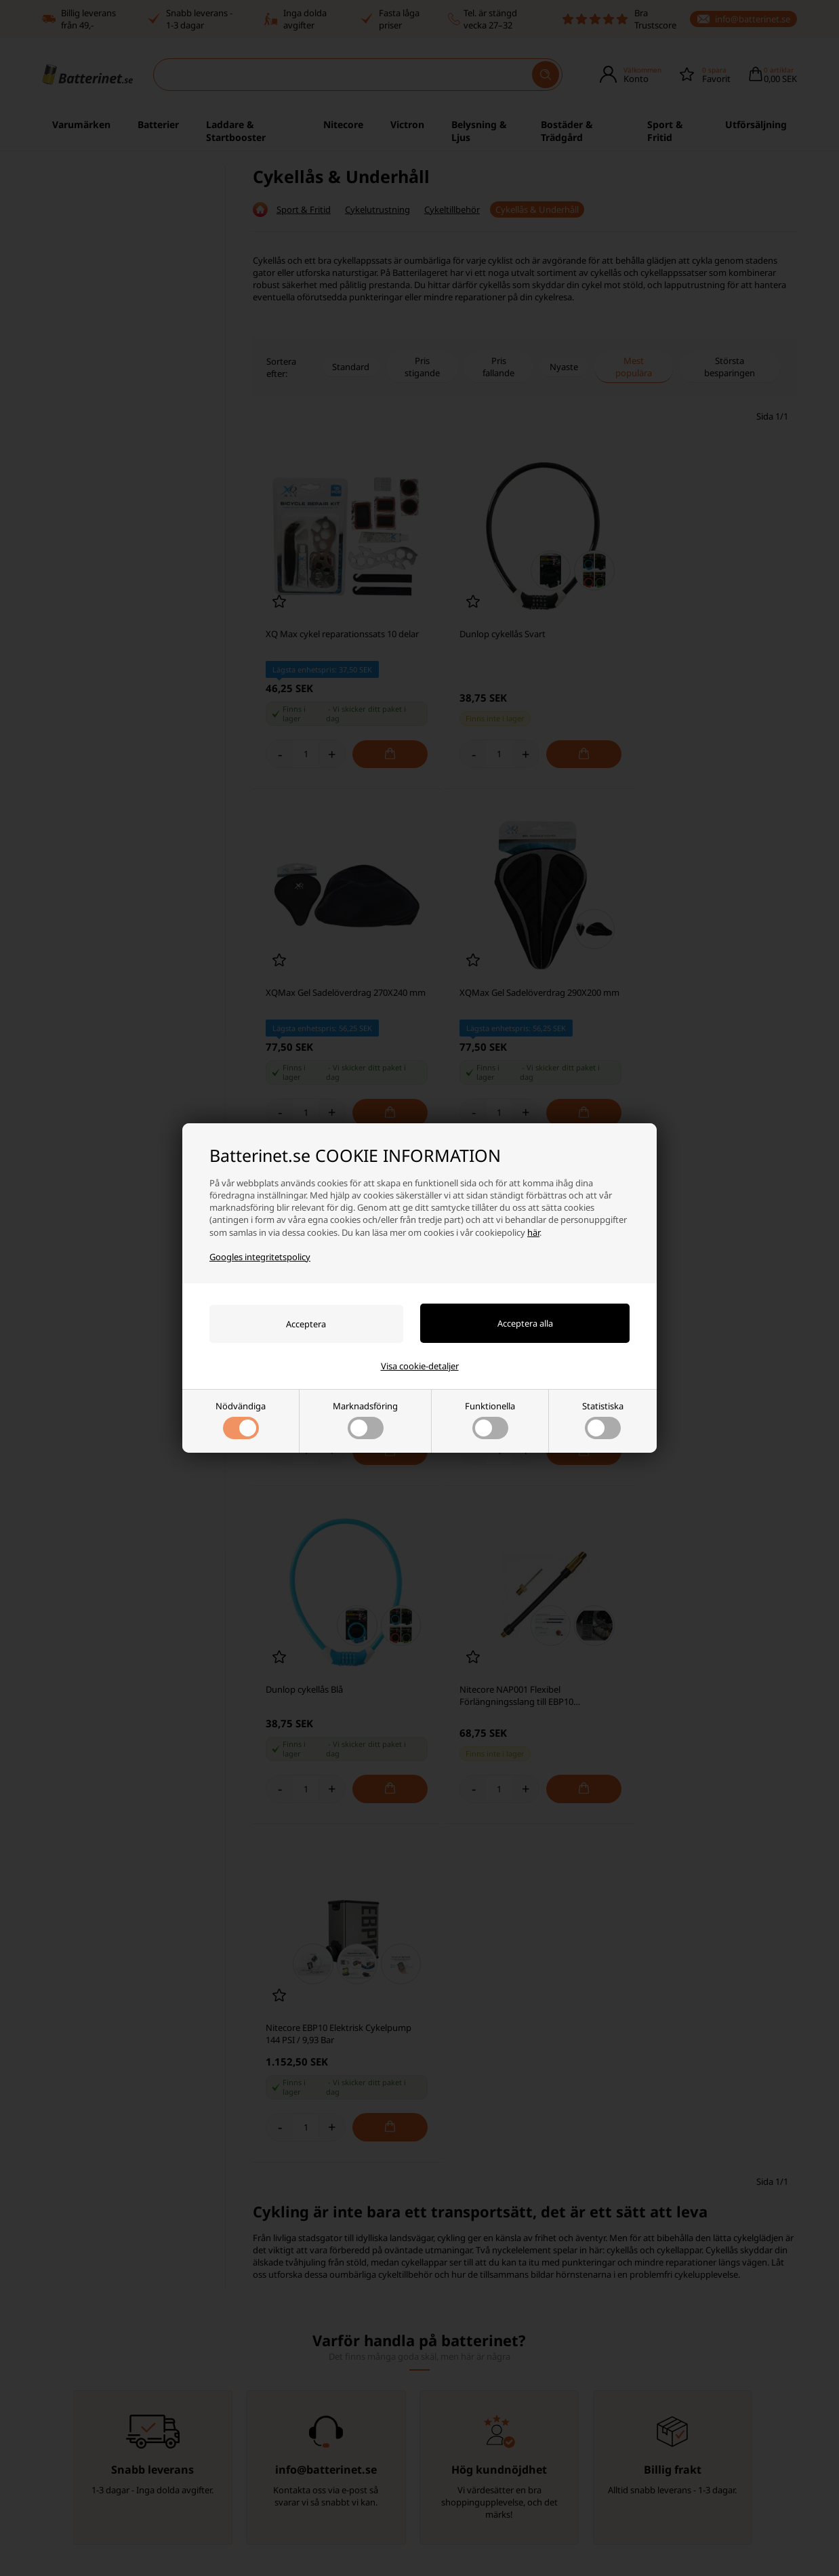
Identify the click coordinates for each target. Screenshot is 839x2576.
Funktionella (490, 1419)
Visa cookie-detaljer (420, 1366)
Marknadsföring (365, 1419)
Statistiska (602, 1419)
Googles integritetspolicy (259, 1257)
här (533, 1232)
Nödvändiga (241, 1419)
